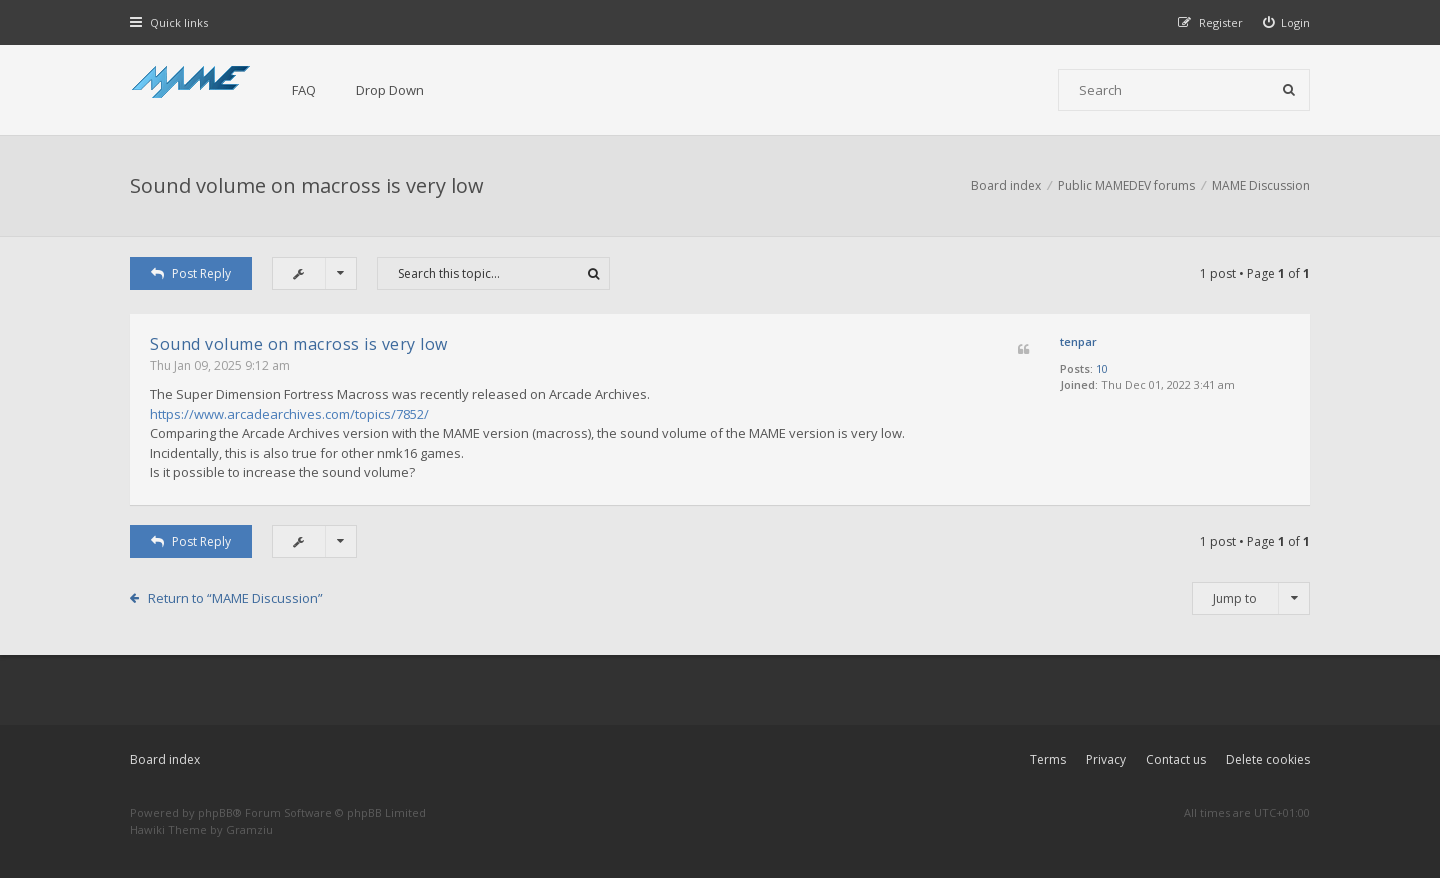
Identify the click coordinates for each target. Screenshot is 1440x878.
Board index (165, 759)
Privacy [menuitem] (1106, 759)
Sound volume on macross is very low (307, 185)
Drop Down (390, 90)
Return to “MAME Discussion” (235, 598)
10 (1102, 368)
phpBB (215, 812)
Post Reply (191, 273)
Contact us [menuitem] (1176, 759)
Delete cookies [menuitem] (1268, 759)
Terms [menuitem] (1048, 759)
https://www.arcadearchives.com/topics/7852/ (289, 414)
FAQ (304, 90)
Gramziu (249, 829)
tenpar (1078, 341)
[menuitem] (1287, 22)
